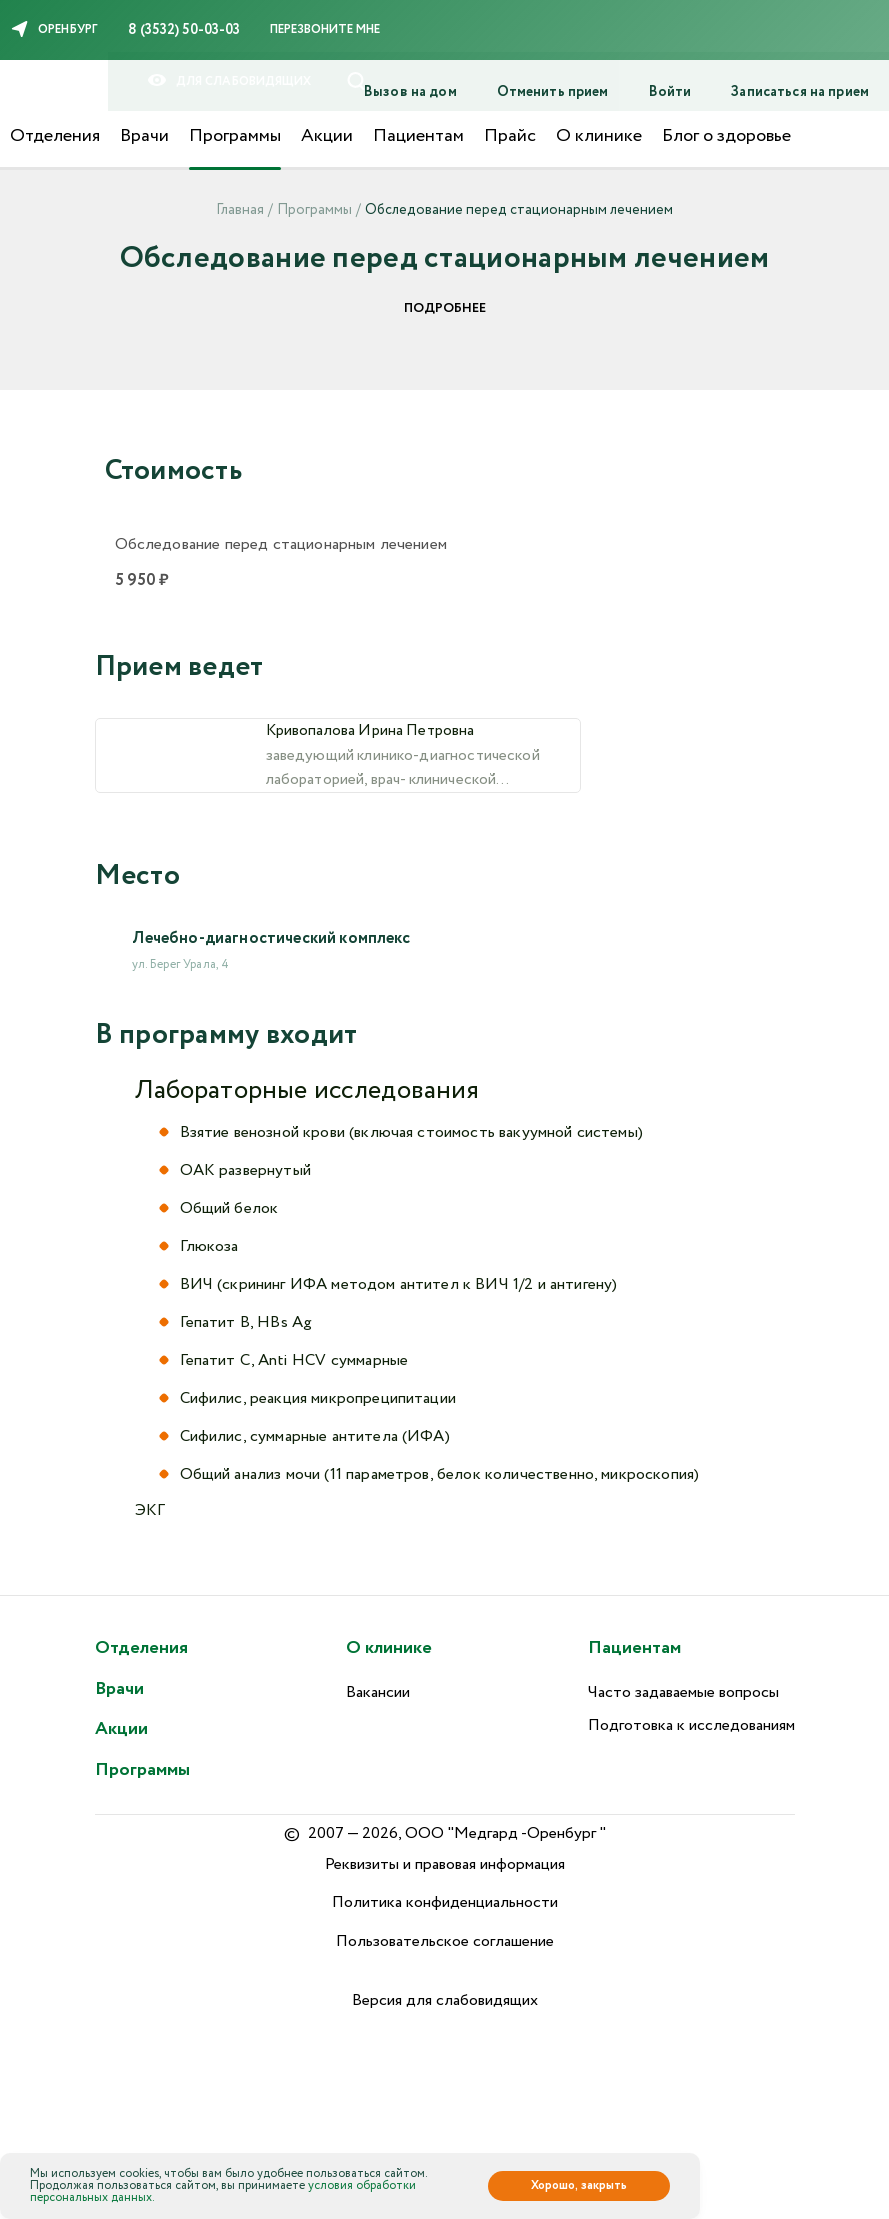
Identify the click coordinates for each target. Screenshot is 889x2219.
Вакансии (378, 1692)
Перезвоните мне (325, 29)
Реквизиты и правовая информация (445, 1864)
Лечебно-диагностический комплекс (271, 969)
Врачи (144, 136)
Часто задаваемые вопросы (683, 1692)
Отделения (55, 136)
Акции (327, 136)
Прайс (510, 136)
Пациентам (418, 136)
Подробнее (445, 308)
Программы (235, 136)
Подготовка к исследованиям (691, 1725)
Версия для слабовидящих (445, 2000)
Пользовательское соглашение (445, 1941)
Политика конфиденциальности (445, 1902)
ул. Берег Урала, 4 (181, 995)
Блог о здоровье (726, 136)
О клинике (599, 136)
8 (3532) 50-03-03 (184, 30)
